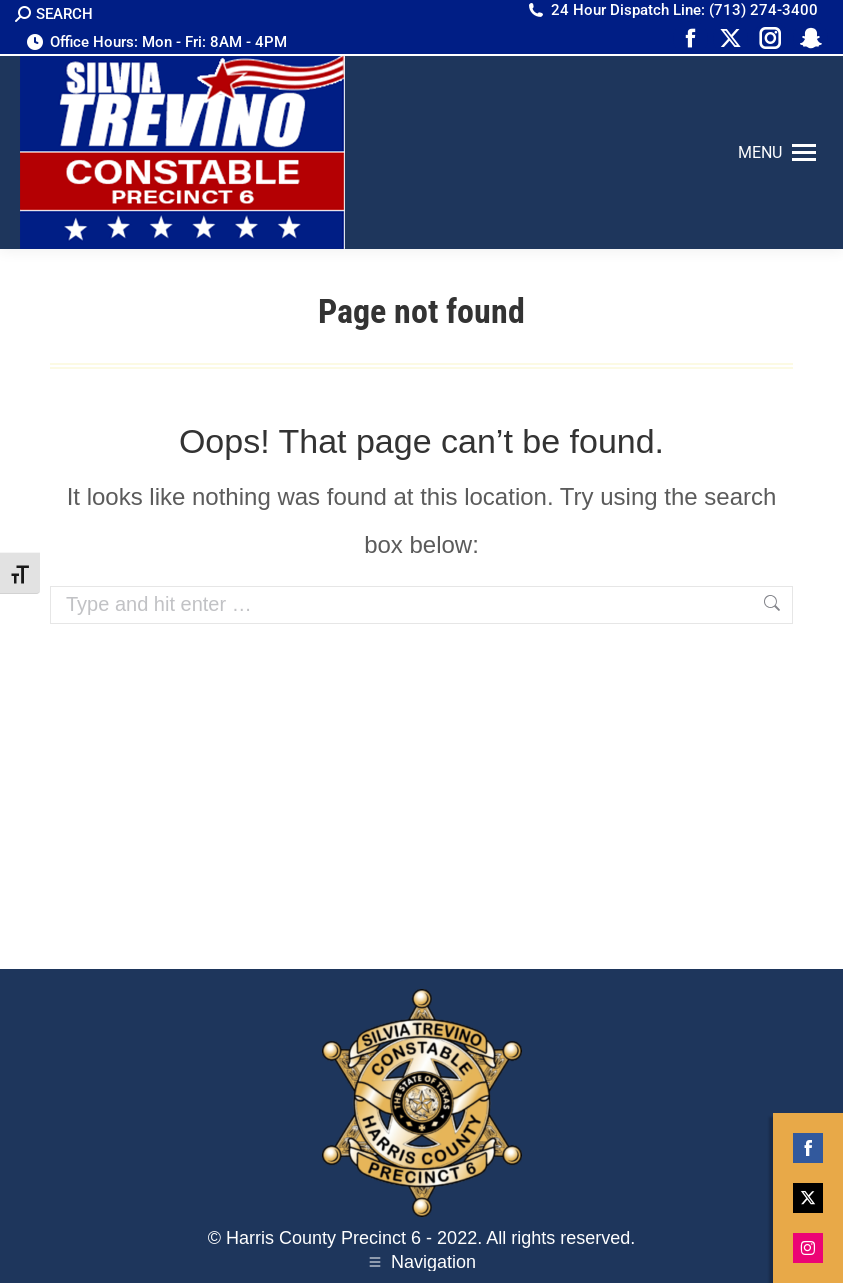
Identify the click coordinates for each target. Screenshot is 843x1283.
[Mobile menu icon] (777, 153)
